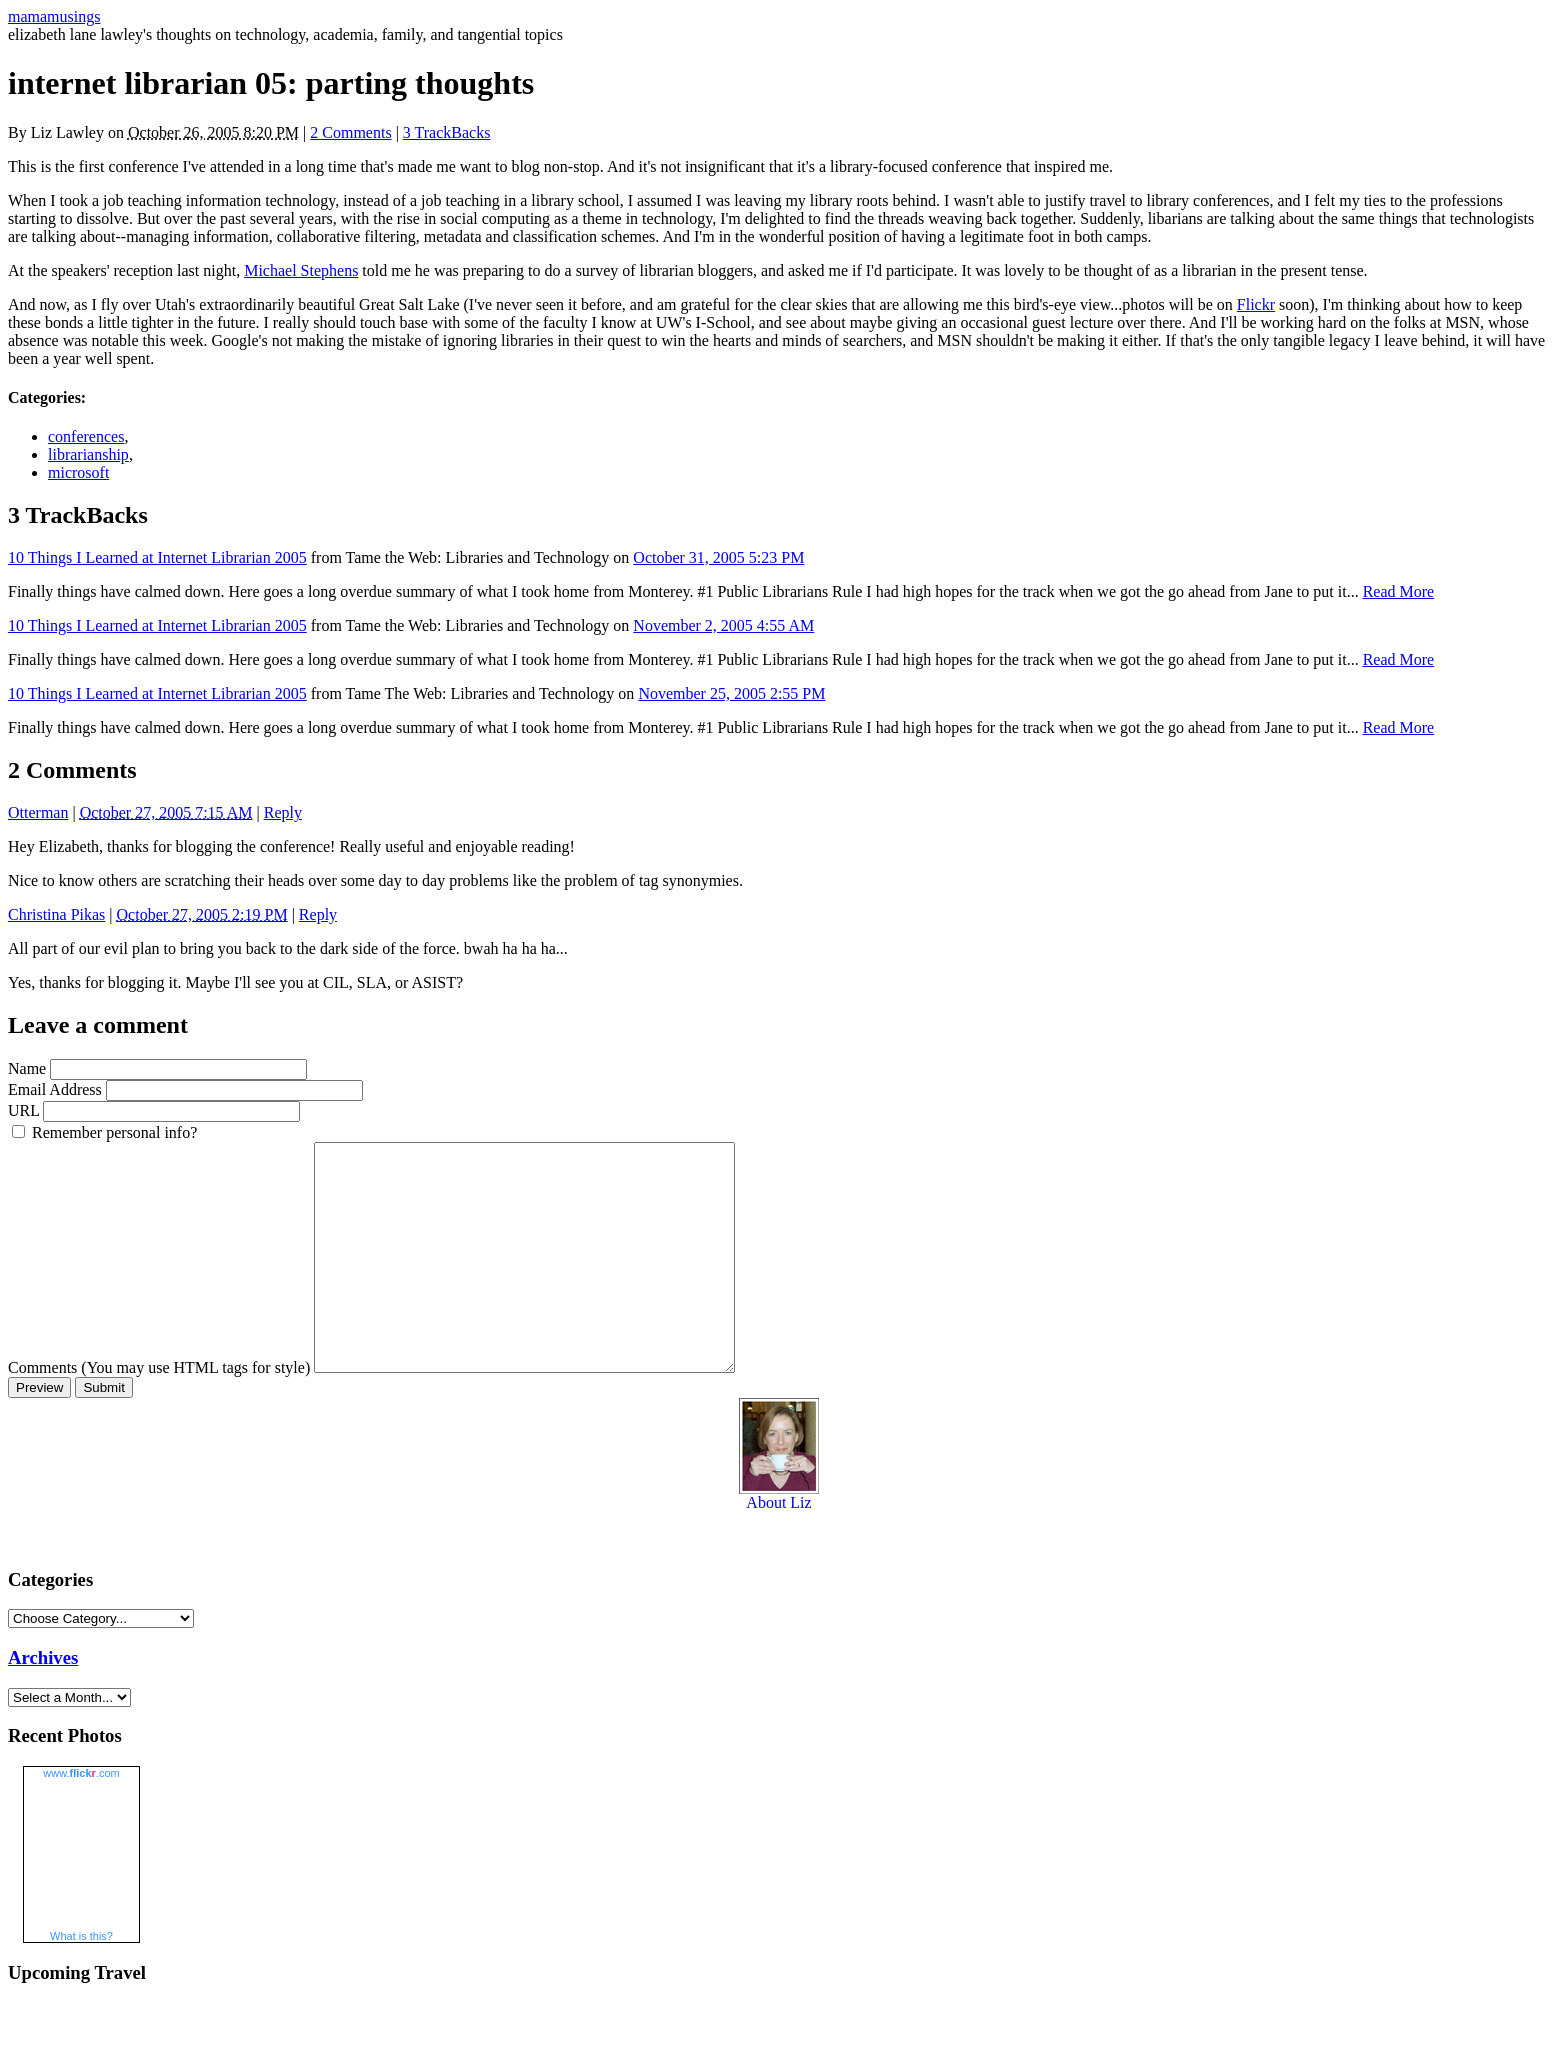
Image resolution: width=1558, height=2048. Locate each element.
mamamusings (54, 16)
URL (23, 1110)
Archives (43, 1702)
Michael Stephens (301, 270)
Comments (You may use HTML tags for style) (159, 1412)
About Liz (779, 1540)
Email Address (55, 1089)
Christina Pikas (56, 914)
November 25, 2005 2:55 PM (731, 693)
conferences (86, 436)
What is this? (81, 1981)
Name (27, 1068)
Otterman (38, 812)
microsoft (78, 472)
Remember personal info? (114, 1132)
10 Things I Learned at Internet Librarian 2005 (157, 557)
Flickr (1256, 304)
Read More (1399, 591)
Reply (283, 812)
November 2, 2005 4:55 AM (723, 625)
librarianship (88, 454)
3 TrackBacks (447, 132)
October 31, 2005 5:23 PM (718, 557)
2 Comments (350, 132)
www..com (81, 1818)
